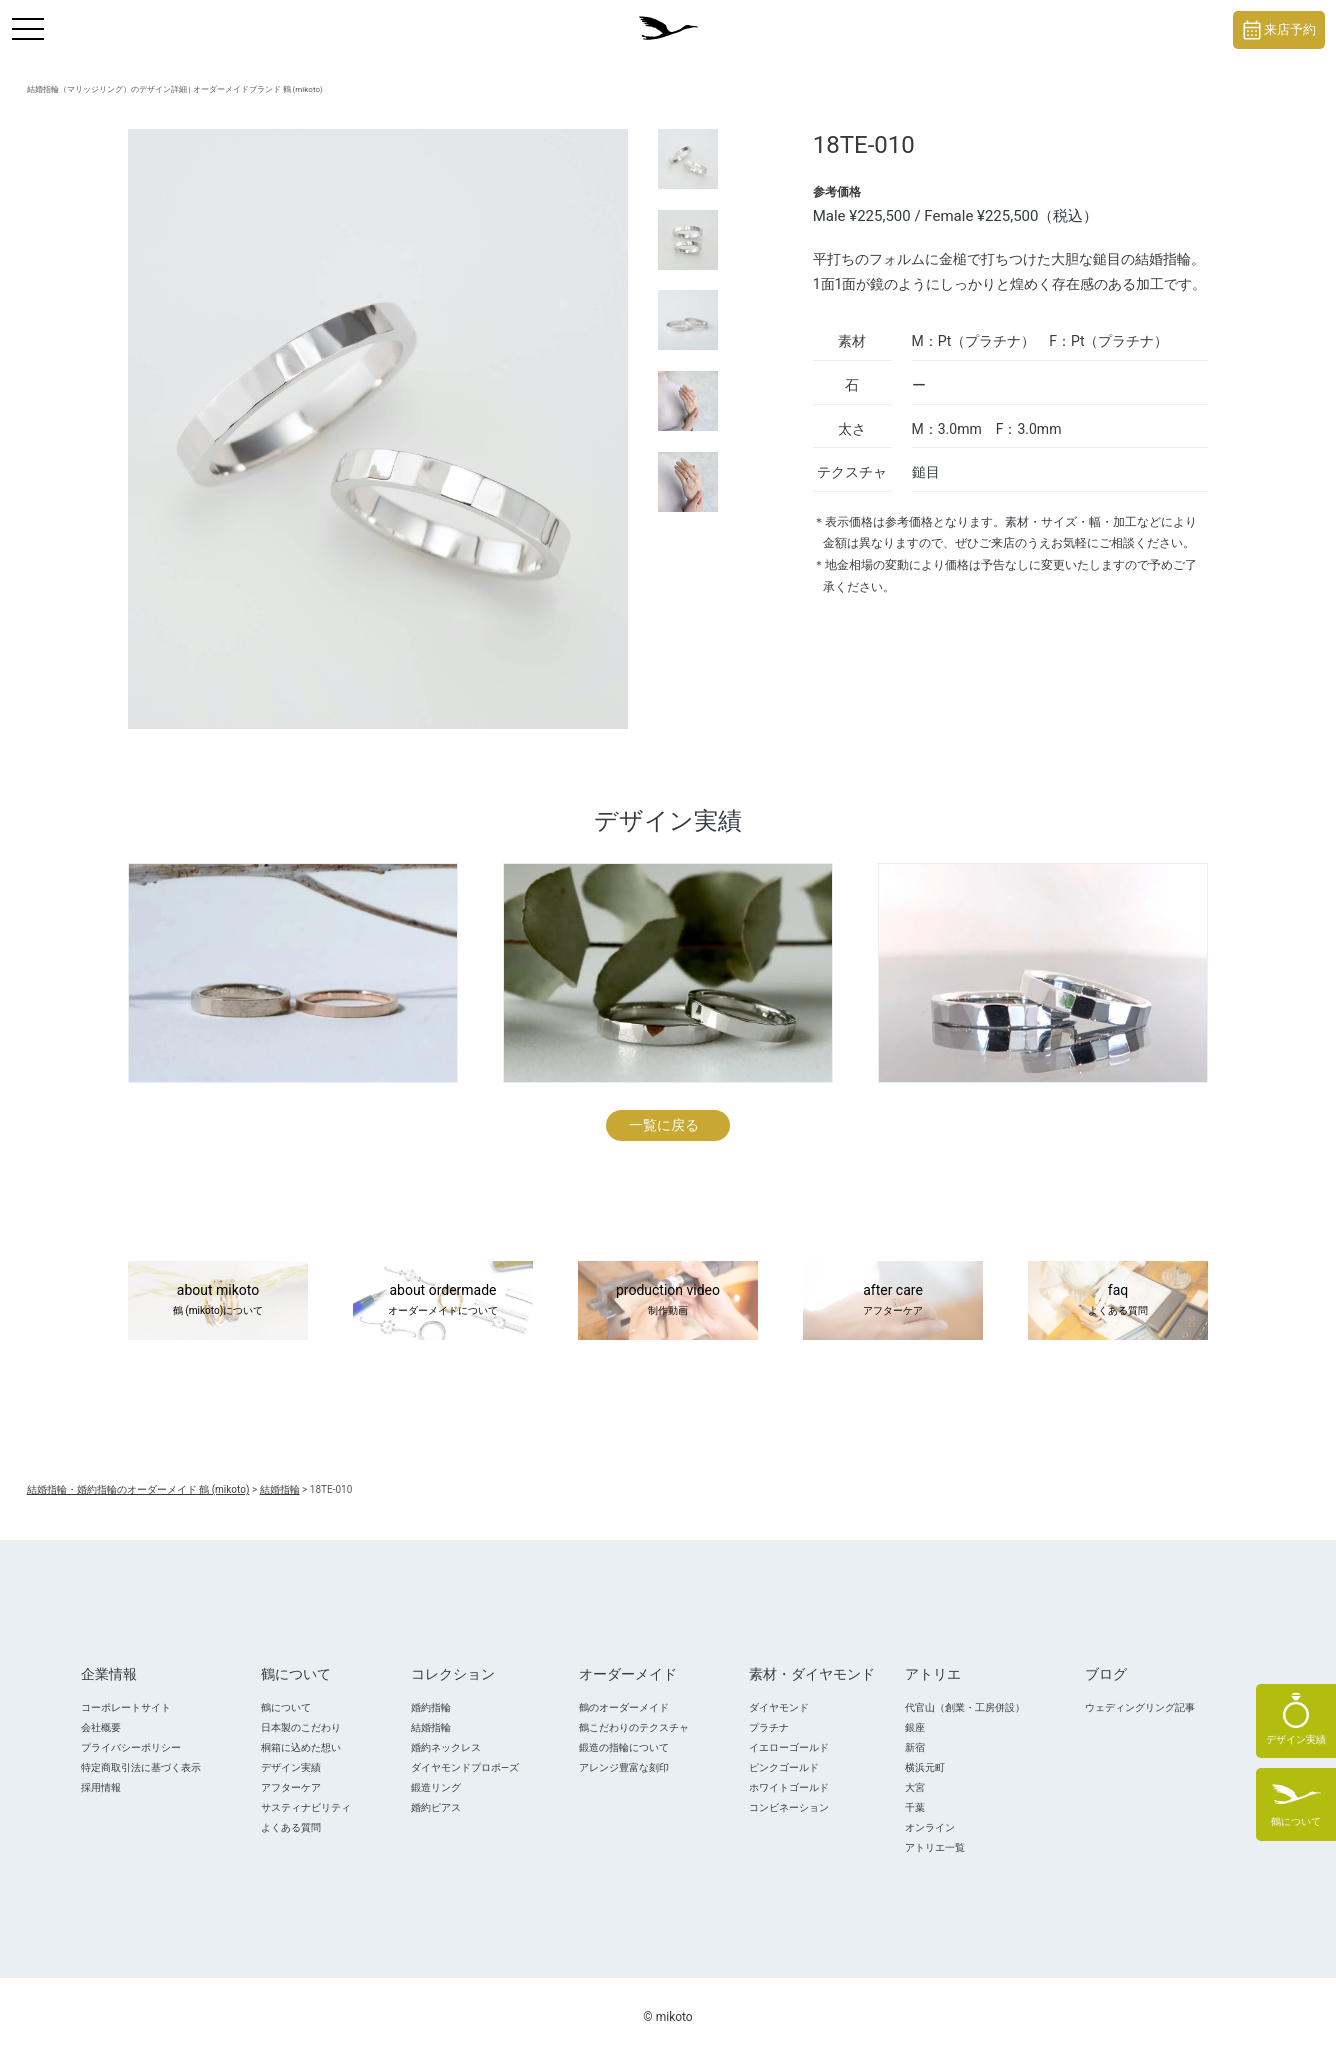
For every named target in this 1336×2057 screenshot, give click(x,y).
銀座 (915, 1727)
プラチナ (769, 1727)
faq (1118, 1301)
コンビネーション (789, 1807)
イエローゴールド (789, 1747)
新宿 (915, 1747)
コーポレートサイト (126, 1707)
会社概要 (101, 1727)
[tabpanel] (378, 429)
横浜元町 (925, 1767)
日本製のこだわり (301, 1727)
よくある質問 (291, 1827)
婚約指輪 (431, 1707)
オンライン (930, 1827)
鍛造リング (436, 1787)
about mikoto (218, 1301)
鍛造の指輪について (624, 1747)
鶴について (286, 1707)
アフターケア (291, 1787)
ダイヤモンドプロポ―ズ (465, 1767)
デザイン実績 (291, 1767)
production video (668, 1301)
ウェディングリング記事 (1140, 1707)
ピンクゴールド (784, 1767)
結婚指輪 (431, 1727)
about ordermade (443, 1301)
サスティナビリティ (306, 1807)
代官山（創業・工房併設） (965, 1707)
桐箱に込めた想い (301, 1747)
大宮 (915, 1787)
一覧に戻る (664, 1125)
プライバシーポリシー (131, 1747)
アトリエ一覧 (935, 1847)
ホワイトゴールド (789, 1787)
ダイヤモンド (779, 1707)
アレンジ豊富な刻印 (624, 1767)
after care (893, 1301)
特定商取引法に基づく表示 (141, 1767)
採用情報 (101, 1787)
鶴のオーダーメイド (624, 1707)
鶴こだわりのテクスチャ (634, 1727)
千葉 (915, 1807)
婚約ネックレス (446, 1747)
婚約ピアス (436, 1807)
